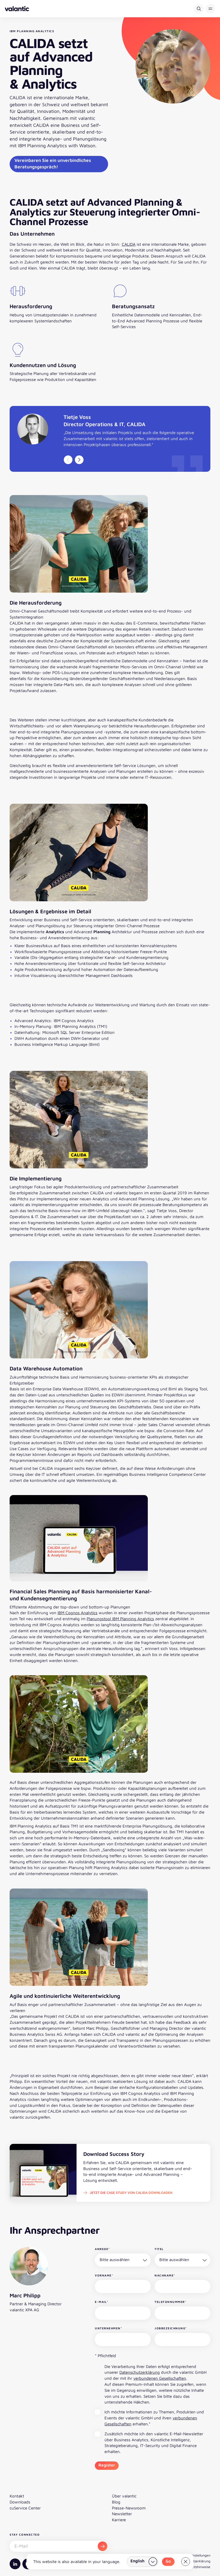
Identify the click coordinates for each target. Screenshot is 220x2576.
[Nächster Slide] (79, 459)
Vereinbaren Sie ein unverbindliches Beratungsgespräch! (52, 164)
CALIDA (129, 244)
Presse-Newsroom (129, 2508)
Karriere (119, 2519)
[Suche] (199, 8)
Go (168, 2561)
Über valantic (124, 2496)
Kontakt (17, 2496)
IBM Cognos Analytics (77, 1612)
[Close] (185, 2561)
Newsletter (122, 2513)
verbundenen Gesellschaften (159, 2378)
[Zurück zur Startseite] (17, 8)
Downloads (20, 2502)
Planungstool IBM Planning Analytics (120, 1618)
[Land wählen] (142, 2561)
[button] (210, 8)
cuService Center (25, 2508)
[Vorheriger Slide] (68, 459)
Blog (116, 2502)
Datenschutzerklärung (139, 2372)
